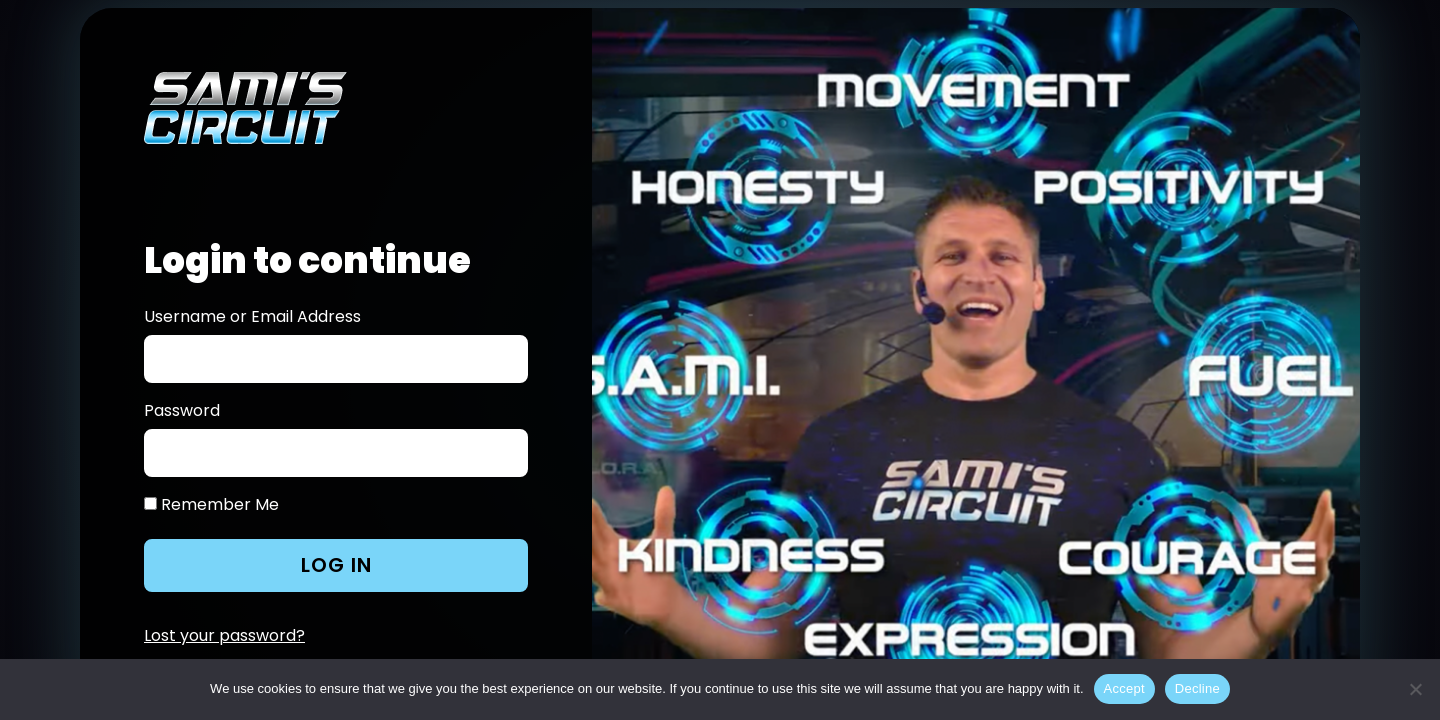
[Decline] (1415, 689)
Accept (1124, 688)
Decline (1197, 688)
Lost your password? (224, 635)
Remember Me (211, 505)
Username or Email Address (252, 317)
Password (182, 411)
